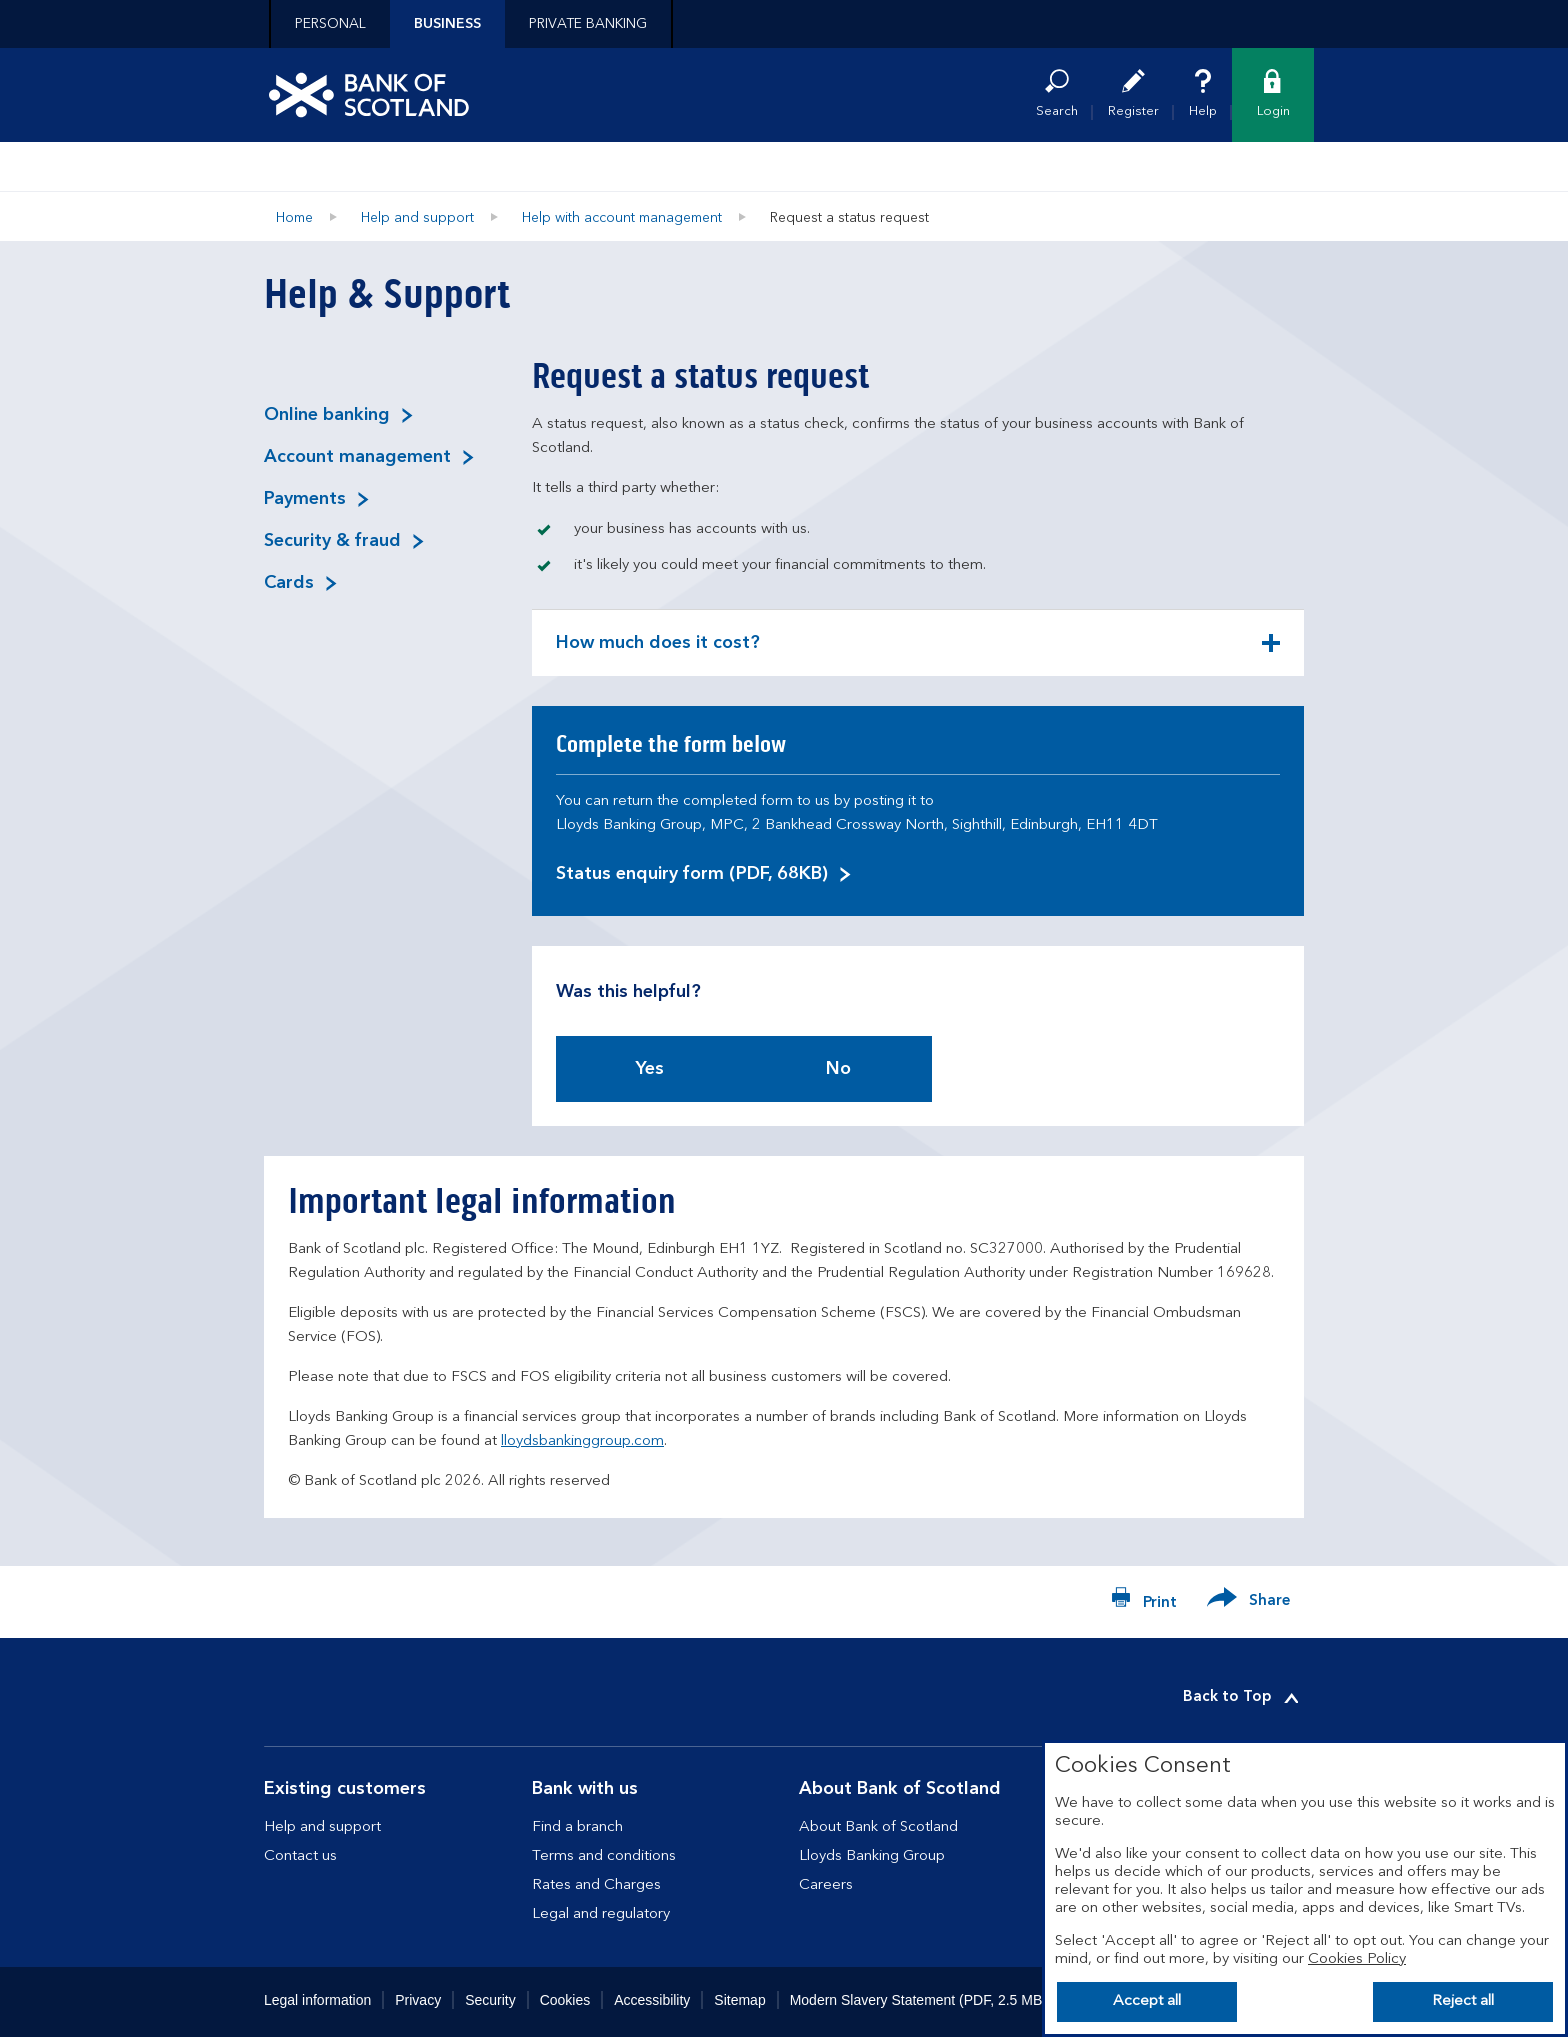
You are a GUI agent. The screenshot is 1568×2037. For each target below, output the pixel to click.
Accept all (1147, 2001)
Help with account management (622, 218)
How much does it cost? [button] (657, 655)
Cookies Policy (1357, 1959)
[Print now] (1144, 1602)
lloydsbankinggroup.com (582, 1441)
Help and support (417, 218)
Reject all (1463, 2001)
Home (294, 218)
